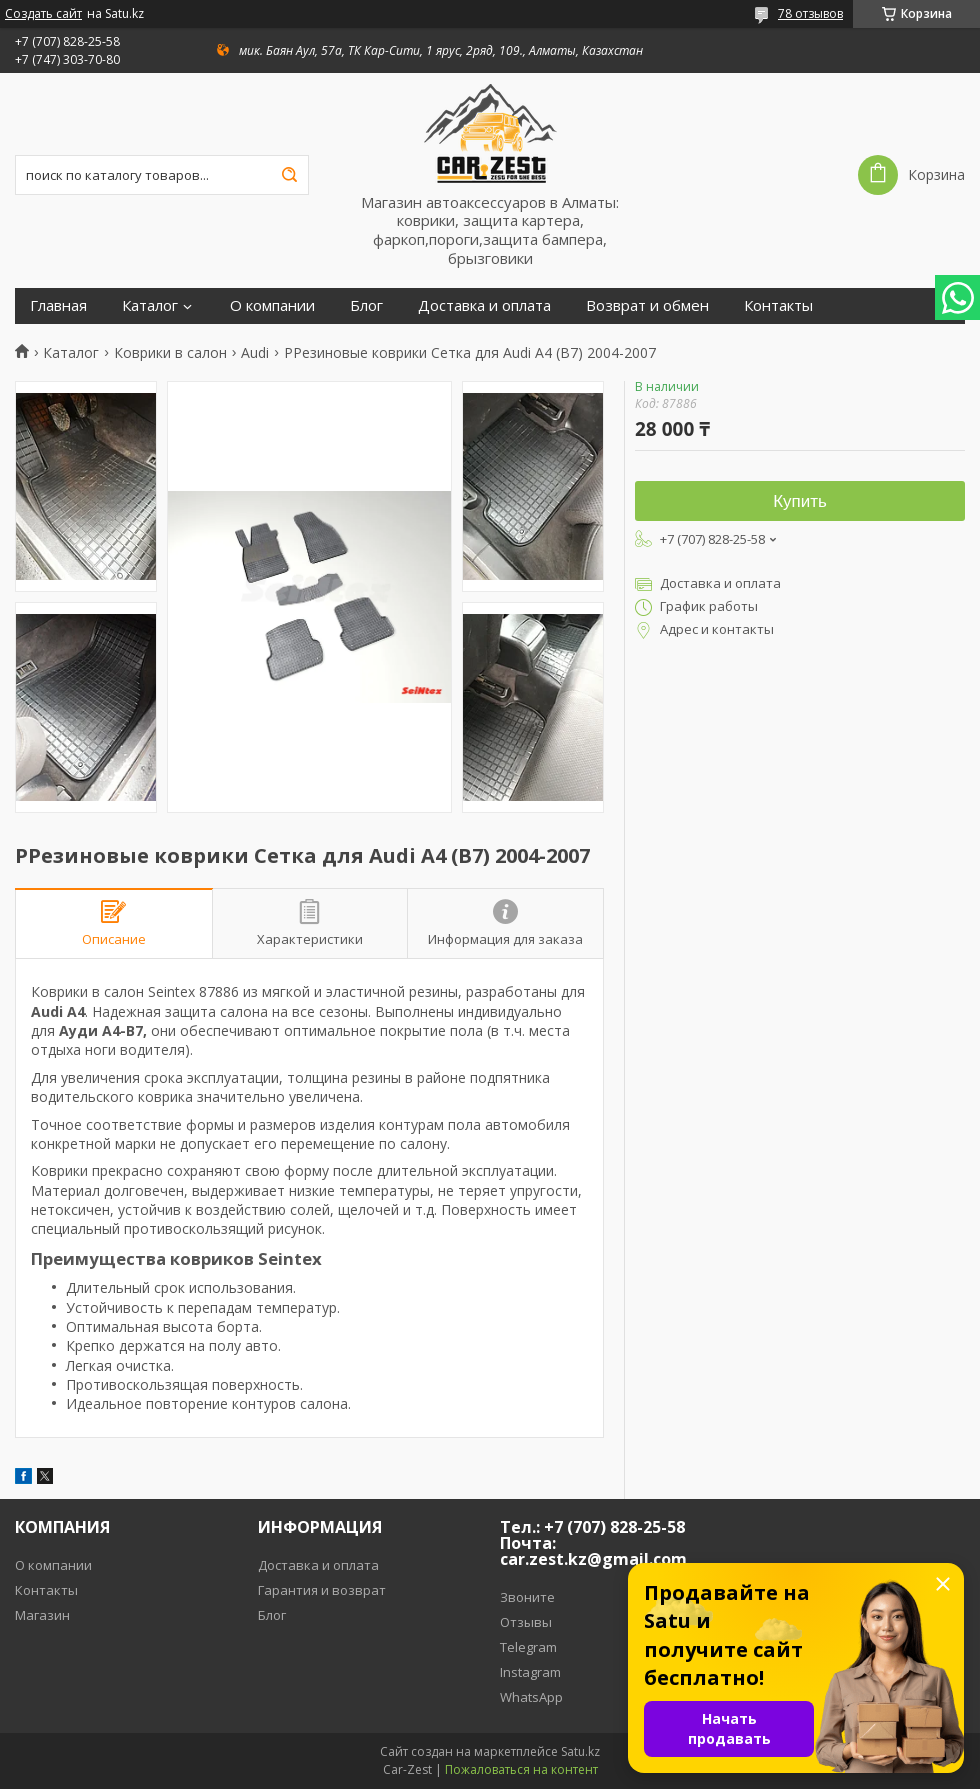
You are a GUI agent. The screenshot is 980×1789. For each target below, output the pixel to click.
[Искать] (289, 175)
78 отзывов (810, 13)
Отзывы (526, 1622)
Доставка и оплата (484, 305)
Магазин (42, 1615)
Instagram (530, 1672)
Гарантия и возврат (322, 1590)
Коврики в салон (170, 353)
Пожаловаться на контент (521, 1769)
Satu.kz (580, 1751)
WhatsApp (531, 1697)
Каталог (150, 305)
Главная (58, 305)
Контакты (778, 305)
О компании (272, 305)
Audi (255, 353)
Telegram (528, 1647)
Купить (800, 501)
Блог (366, 305)
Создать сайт (43, 14)
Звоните (527, 1597)
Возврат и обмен (647, 305)
